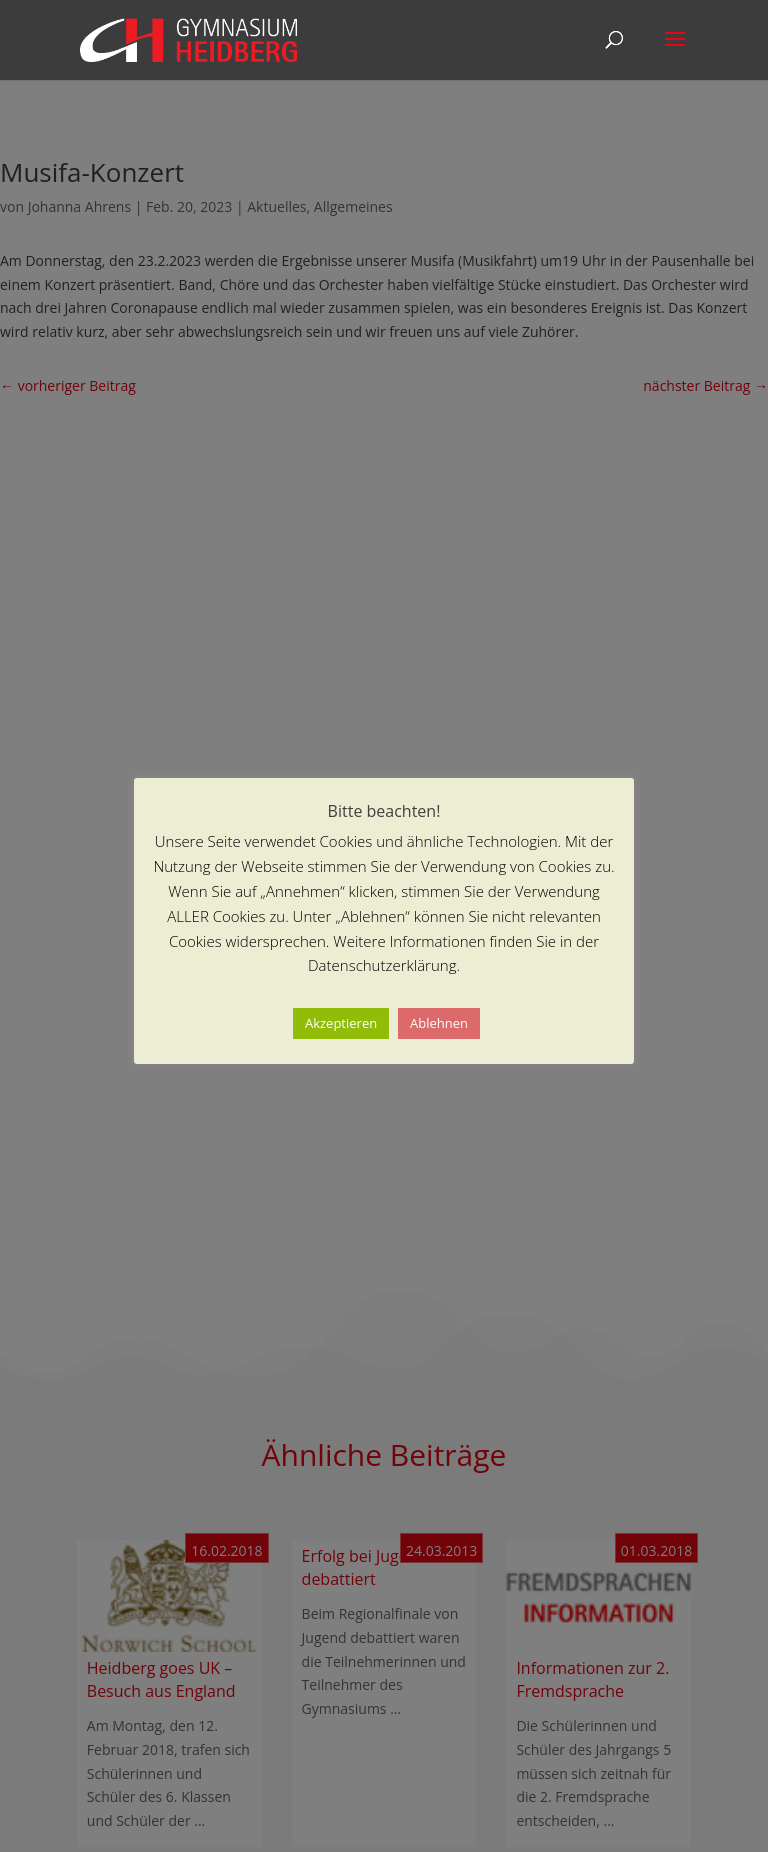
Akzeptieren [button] (341, 1023)
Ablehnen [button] (439, 1023)
